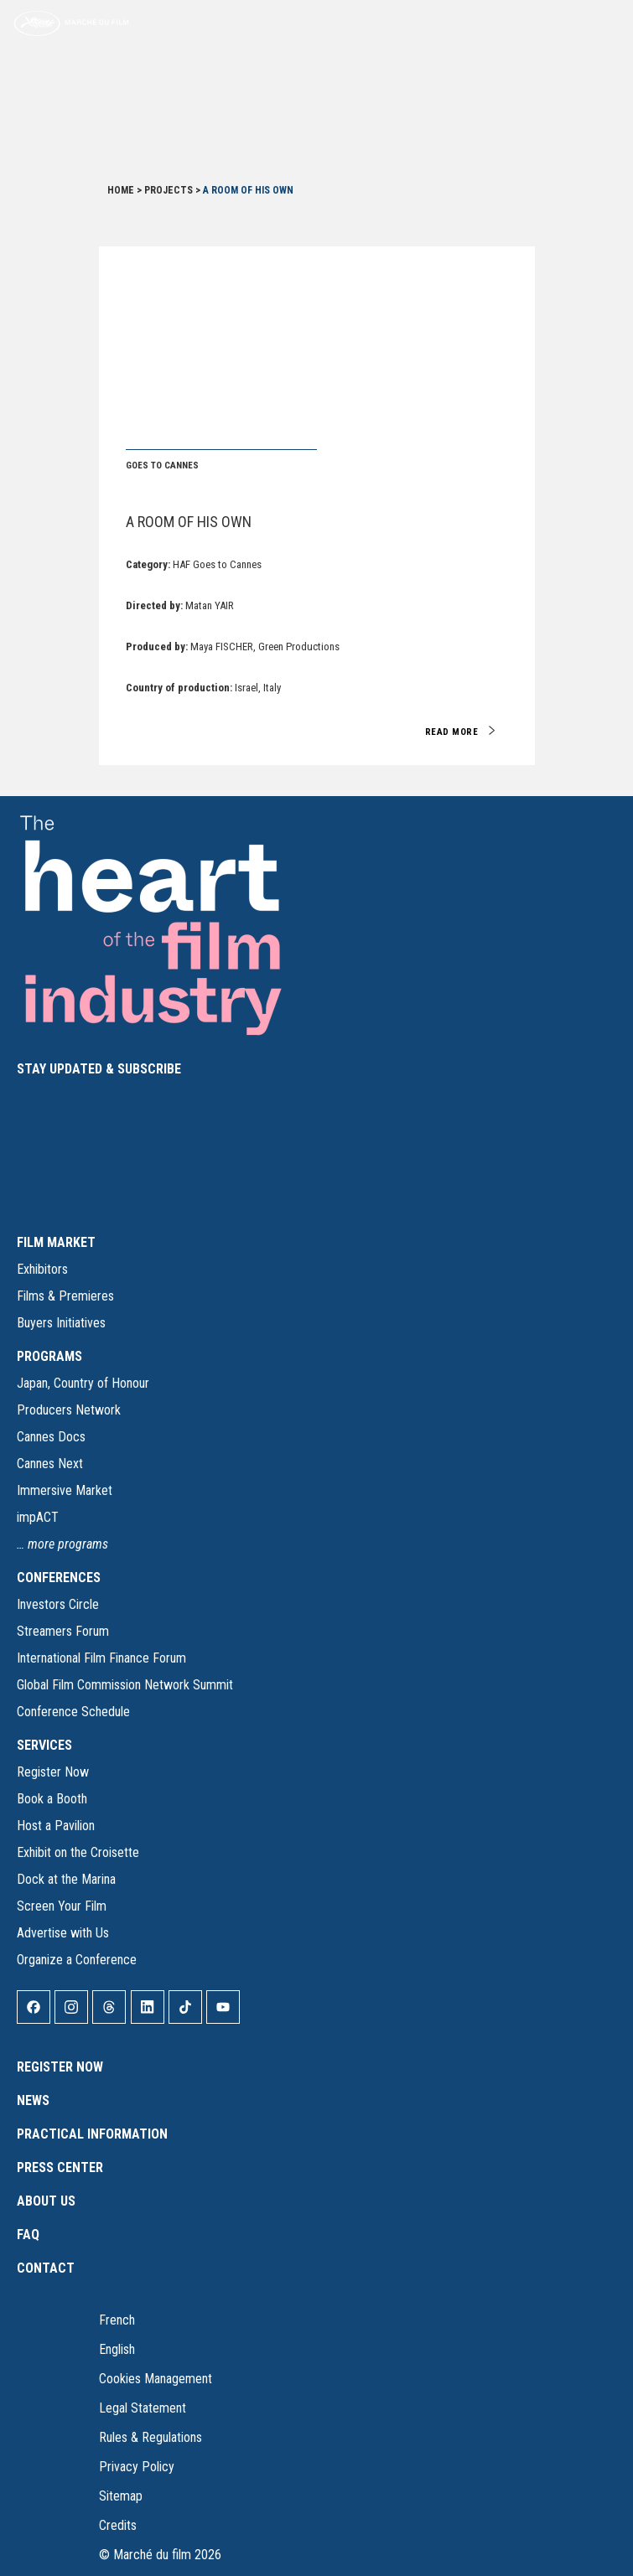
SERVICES (44, 1745)
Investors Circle (58, 1604)
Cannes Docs (51, 1437)
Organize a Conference (77, 1960)
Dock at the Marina (66, 1879)
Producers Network (69, 1410)
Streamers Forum (63, 1631)
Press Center (60, 2167)
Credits (118, 2525)
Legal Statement (142, 2408)
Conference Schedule (73, 1712)
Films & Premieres (65, 1296)
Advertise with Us (63, 1933)
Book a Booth (52, 1799)
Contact (46, 2268)
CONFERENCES (59, 1577)
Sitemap (121, 2496)
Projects (168, 190)
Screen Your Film (61, 1906)
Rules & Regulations (150, 2437)
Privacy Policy (136, 2467)
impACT (38, 1517)
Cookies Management (155, 2379)
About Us (46, 2201)
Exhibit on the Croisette (78, 1852)
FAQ (28, 2234)
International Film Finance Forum (101, 1658)
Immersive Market (64, 1490)
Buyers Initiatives (61, 1323)
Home (120, 190)
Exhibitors (42, 1269)
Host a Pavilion (56, 1826)
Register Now (53, 1772)
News (33, 2100)
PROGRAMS (49, 1356)
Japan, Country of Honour (83, 1383)
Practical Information (92, 2134)
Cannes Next (50, 1464)
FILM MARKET (56, 1242)
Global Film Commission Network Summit (125, 1685)
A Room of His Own (189, 521)
